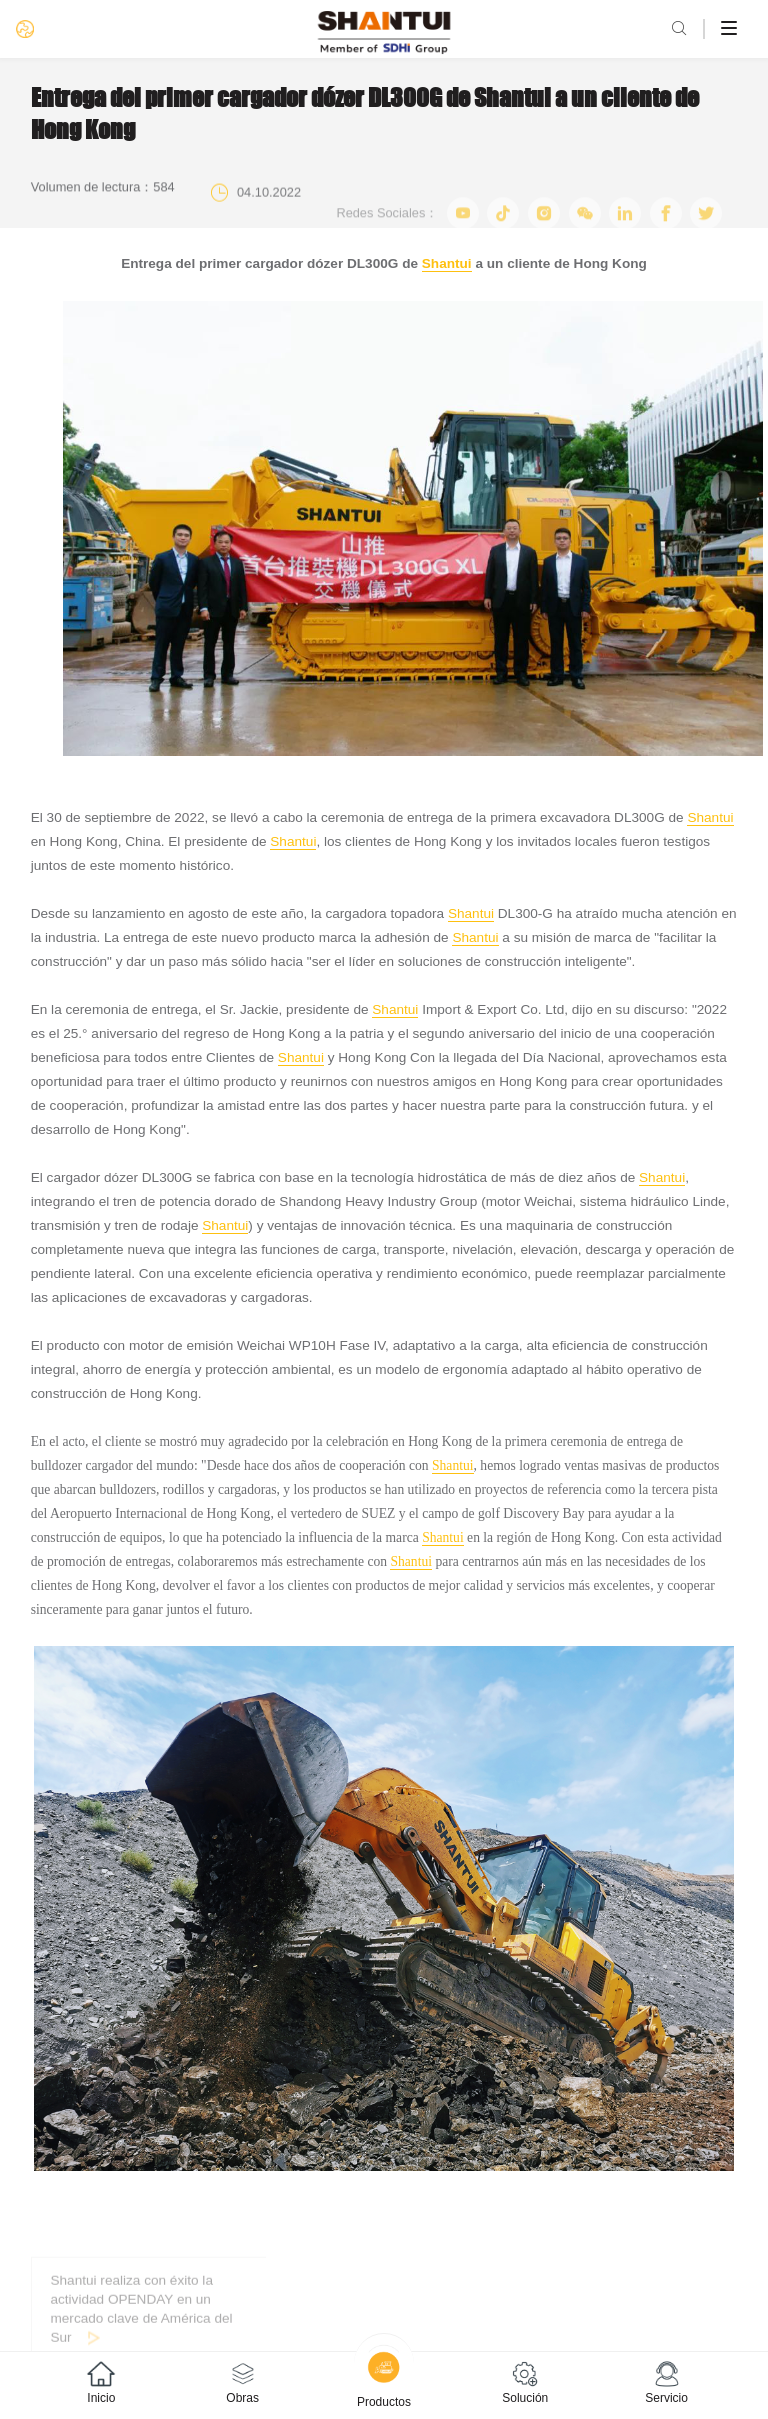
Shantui (447, 263)
